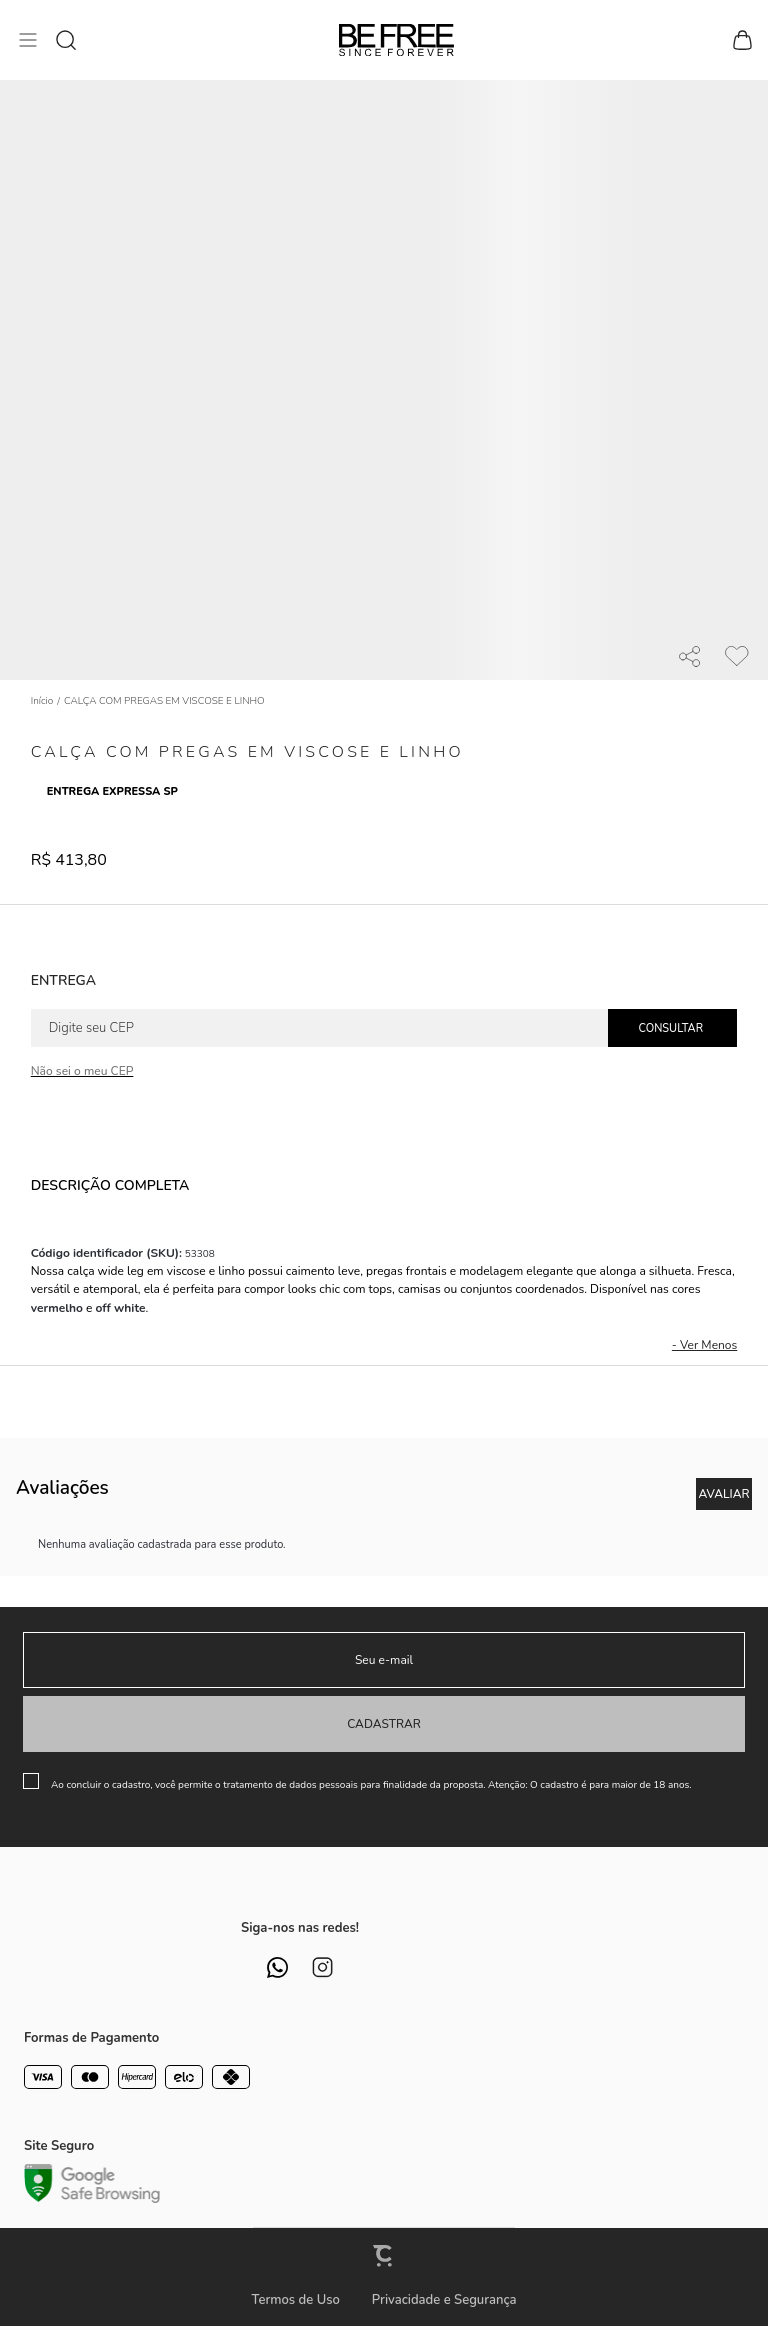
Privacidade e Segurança (444, 2300)
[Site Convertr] (384, 2255)
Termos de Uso (295, 2300)
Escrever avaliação (724, 1494)
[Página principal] (396, 40)
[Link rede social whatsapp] (277, 1967)
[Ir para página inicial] (42, 701)
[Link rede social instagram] (322, 1967)
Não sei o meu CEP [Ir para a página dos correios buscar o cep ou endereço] (82, 1071)
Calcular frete (672, 1028)
